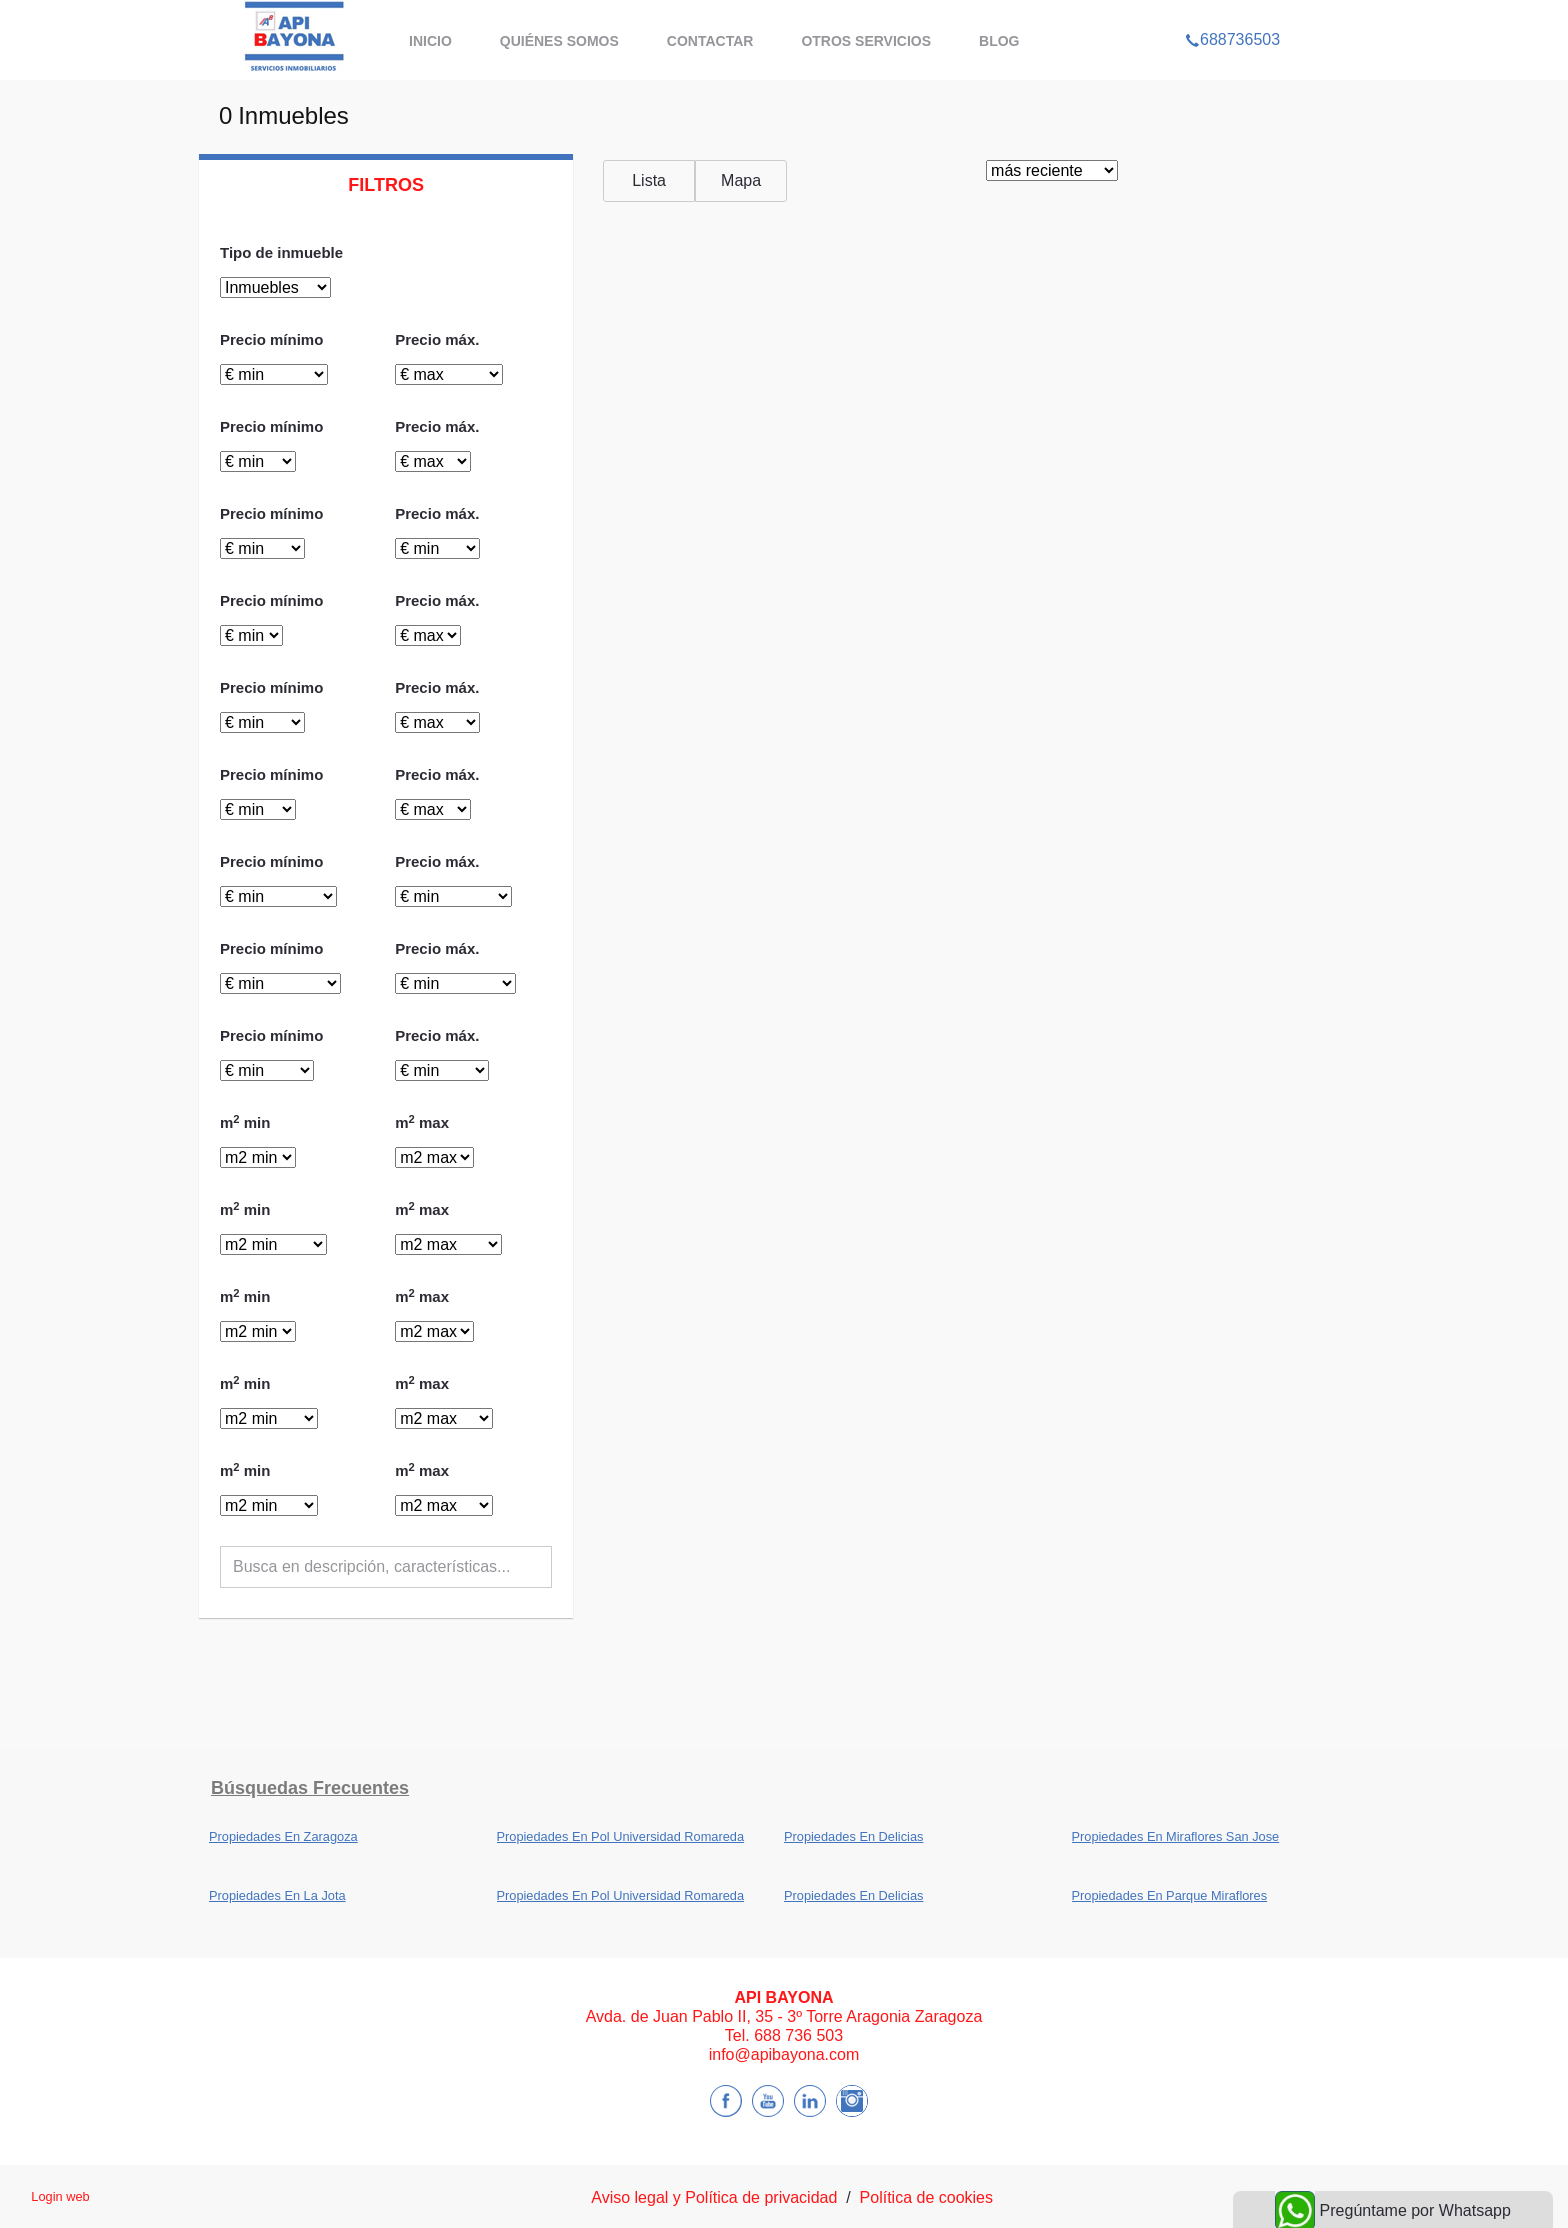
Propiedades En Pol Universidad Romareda (621, 1836)
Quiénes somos (559, 41)
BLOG (999, 41)
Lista (649, 180)
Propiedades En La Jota (277, 1895)
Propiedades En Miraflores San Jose (1176, 1836)
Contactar (710, 41)
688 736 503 (798, 2035)
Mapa (741, 180)
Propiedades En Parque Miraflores (1170, 1895)
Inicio (430, 41)
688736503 (1232, 14)
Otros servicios (866, 41)
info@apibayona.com (784, 2054)
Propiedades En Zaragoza (283, 1836)
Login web (60, 2196)
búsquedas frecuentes (310, 1788)
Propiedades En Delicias (853, 1836)
